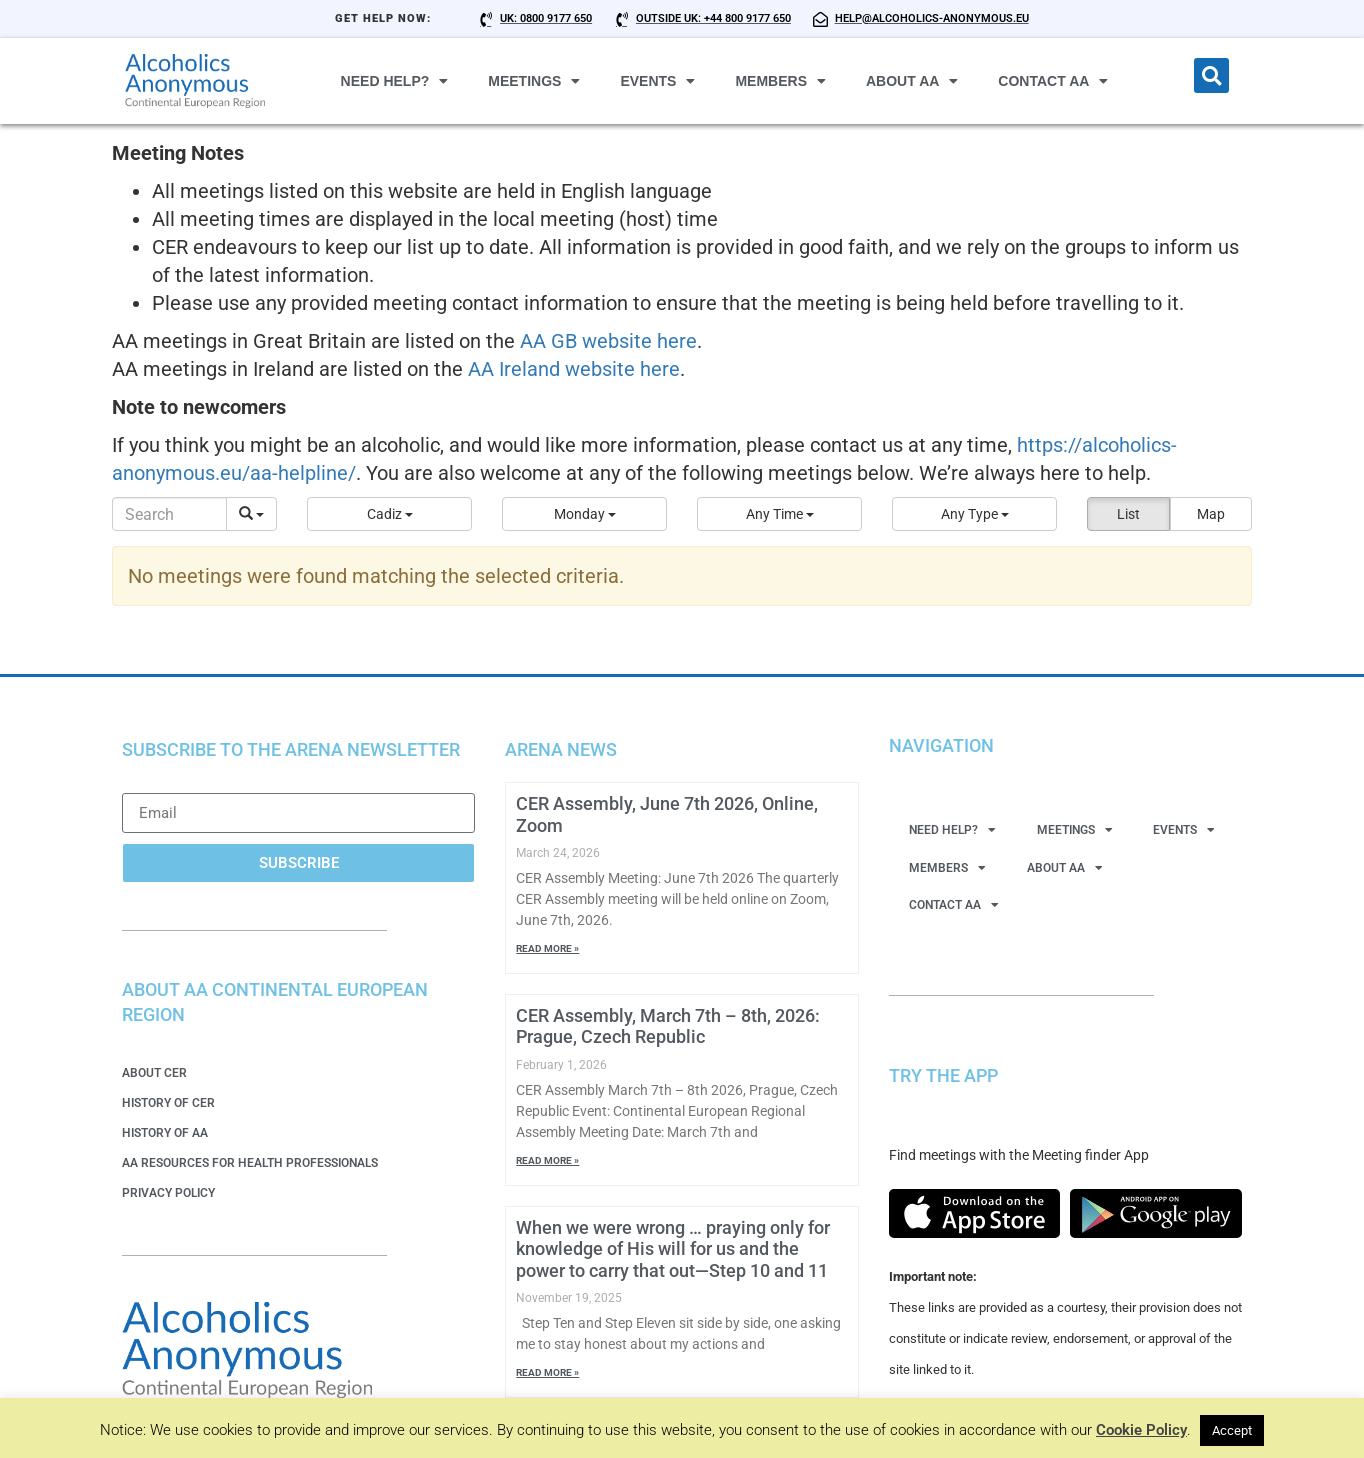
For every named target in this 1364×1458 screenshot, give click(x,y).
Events (657, 81)
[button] (1211, 75)
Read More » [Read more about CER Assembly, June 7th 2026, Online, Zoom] (547, 948)
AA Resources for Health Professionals (250, 1163)
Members (780, 81)
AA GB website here (608, 341)
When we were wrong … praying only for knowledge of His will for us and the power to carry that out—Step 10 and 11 (673, 1249)
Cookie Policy (1141, 1430)
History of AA (165, 1133)
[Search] (169, 514)
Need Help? (395, 81)
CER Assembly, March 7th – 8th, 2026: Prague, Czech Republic (668, 1026)
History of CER (168, 1103)
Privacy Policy (168, 1193)
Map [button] (1211, 514)
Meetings (534, 81)
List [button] (1128, 514)
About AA (912, 81)
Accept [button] (1232, 1430)
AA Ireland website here (574, 369)
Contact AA (1053, 81)
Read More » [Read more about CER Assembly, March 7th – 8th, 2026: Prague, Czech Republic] (547, 1160)
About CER (154, 1073)
